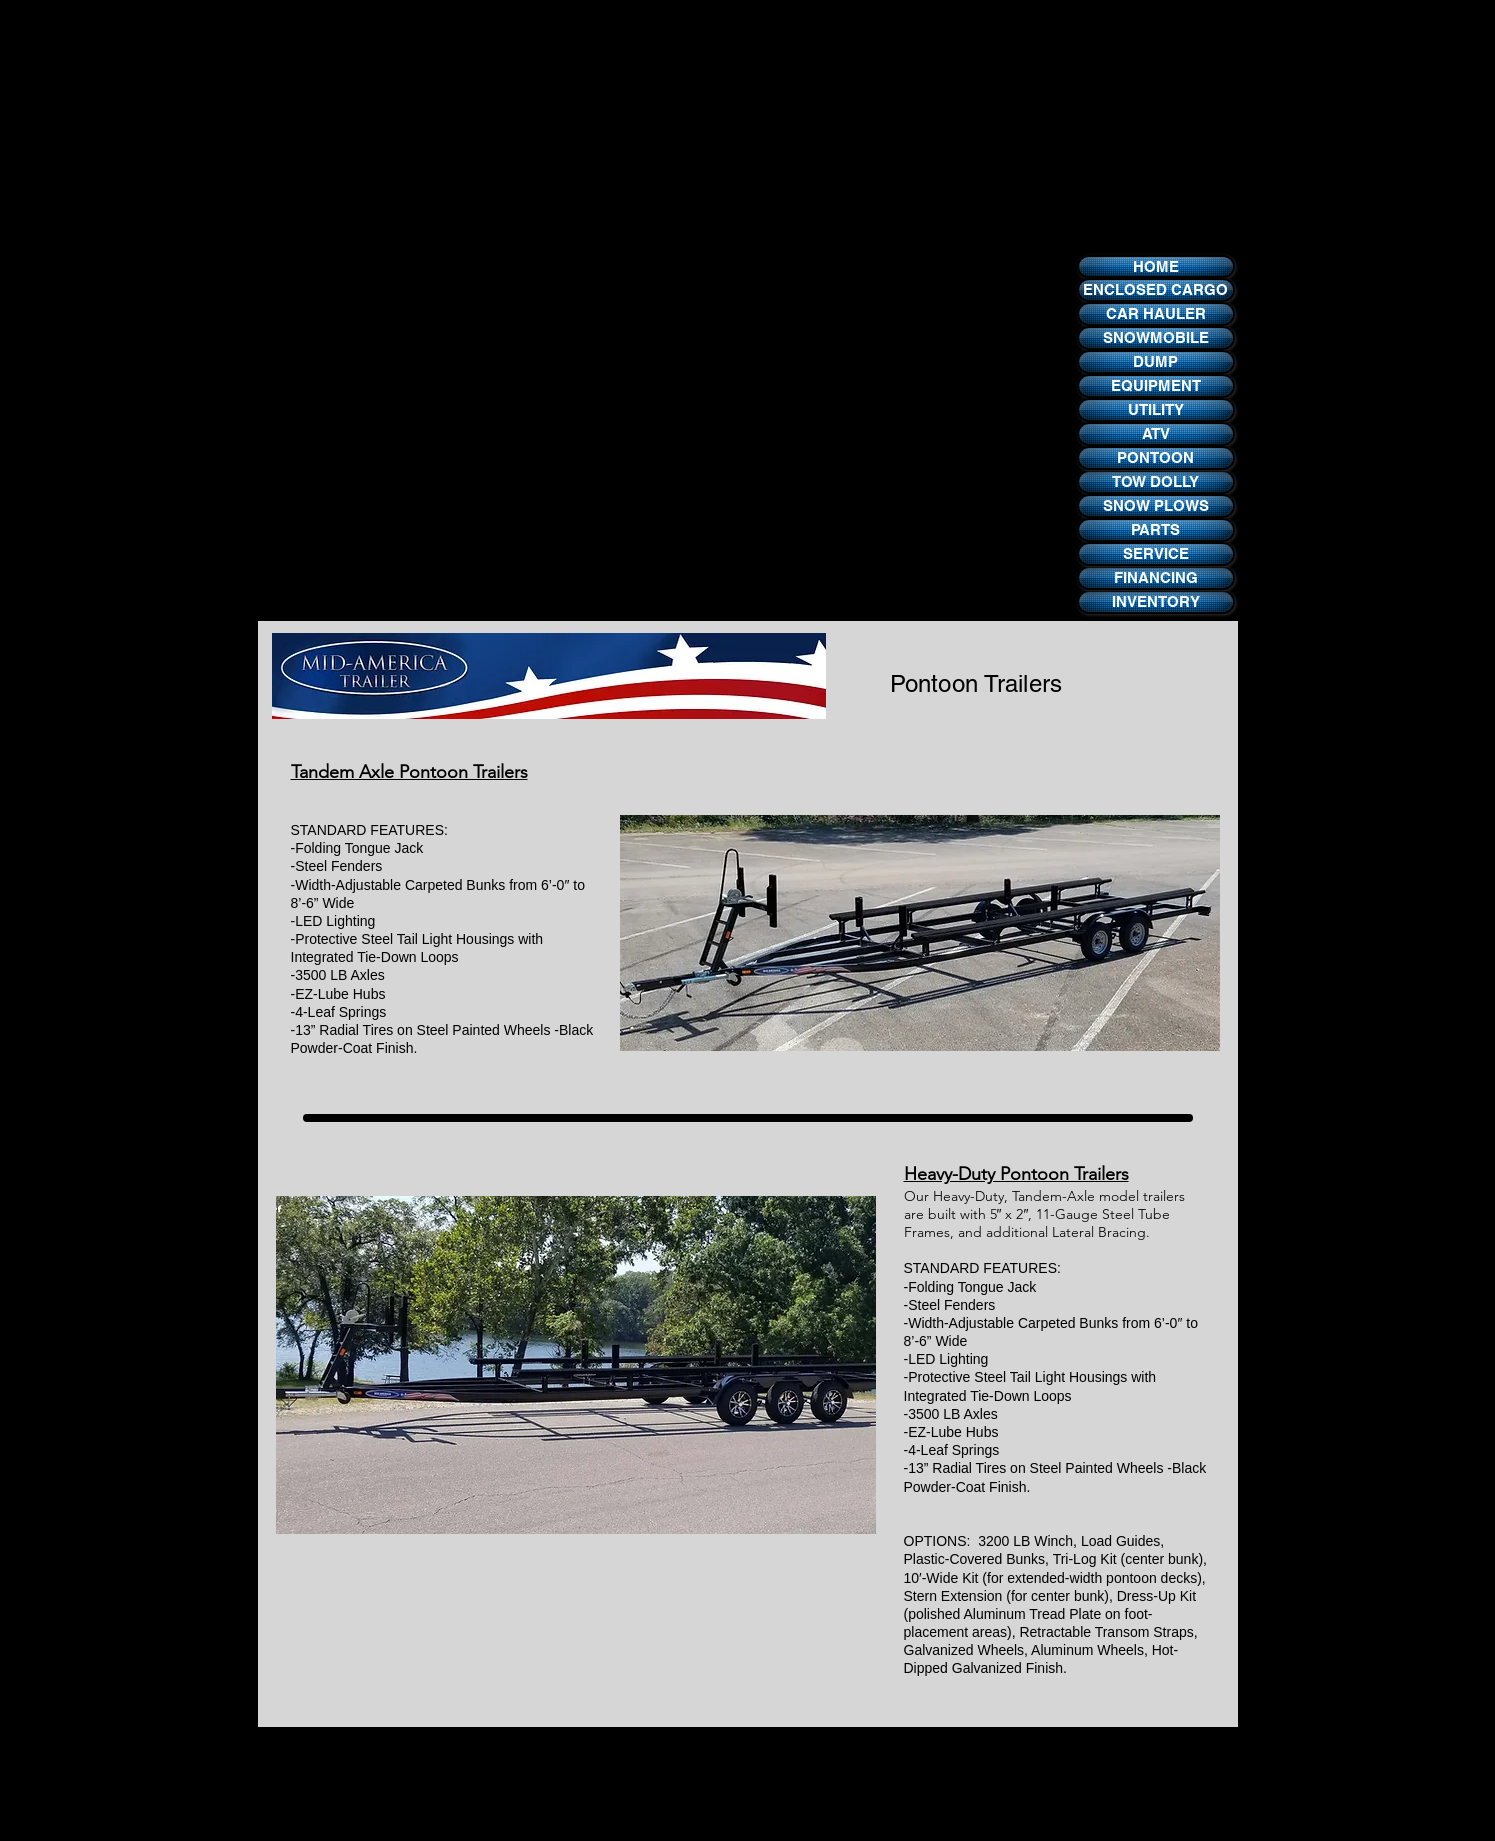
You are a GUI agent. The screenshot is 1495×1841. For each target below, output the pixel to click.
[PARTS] (1156, 530)
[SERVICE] (1156, 554)
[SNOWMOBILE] (1156, 338)
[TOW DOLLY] (1156, 482)
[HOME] (1156, 266)
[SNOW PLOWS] (1156, 506)
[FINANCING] (1156, 578)
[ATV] (1156, 434)
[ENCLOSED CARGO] (1156, 290)
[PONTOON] (1156, 458)
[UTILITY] (1156, 410)
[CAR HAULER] (1156, 314)
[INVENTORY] (1156, 602)
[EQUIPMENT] (1156, 386)
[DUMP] (1156, 362)
